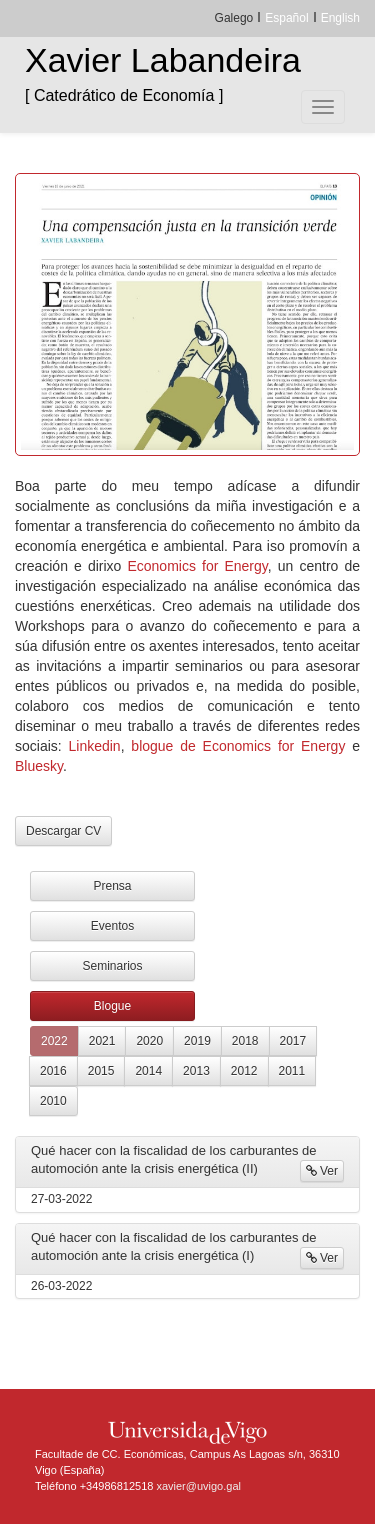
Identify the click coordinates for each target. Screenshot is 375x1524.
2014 (148, 1071)
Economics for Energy (197, 566)
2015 (101, 1071)
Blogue (112, 1006)
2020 (149, 1041)
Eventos (112, 926)
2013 (196, 1071)
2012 (244, 1071)
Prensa (112, 886)
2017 (293, 1041)
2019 (197, 1041)
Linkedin (95, 746)
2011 (292, 1071)
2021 (102, 1041)
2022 (54, 1041)
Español (286, 18)
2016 (53, 1071)
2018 (245, 1041)
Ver (322, 1171)
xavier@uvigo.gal (198, 1486)
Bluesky (39, 766)
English (340, 18)
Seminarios (112, 966)
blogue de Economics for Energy (238, 746)
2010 (53, 1101)
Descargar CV (63, 831)
